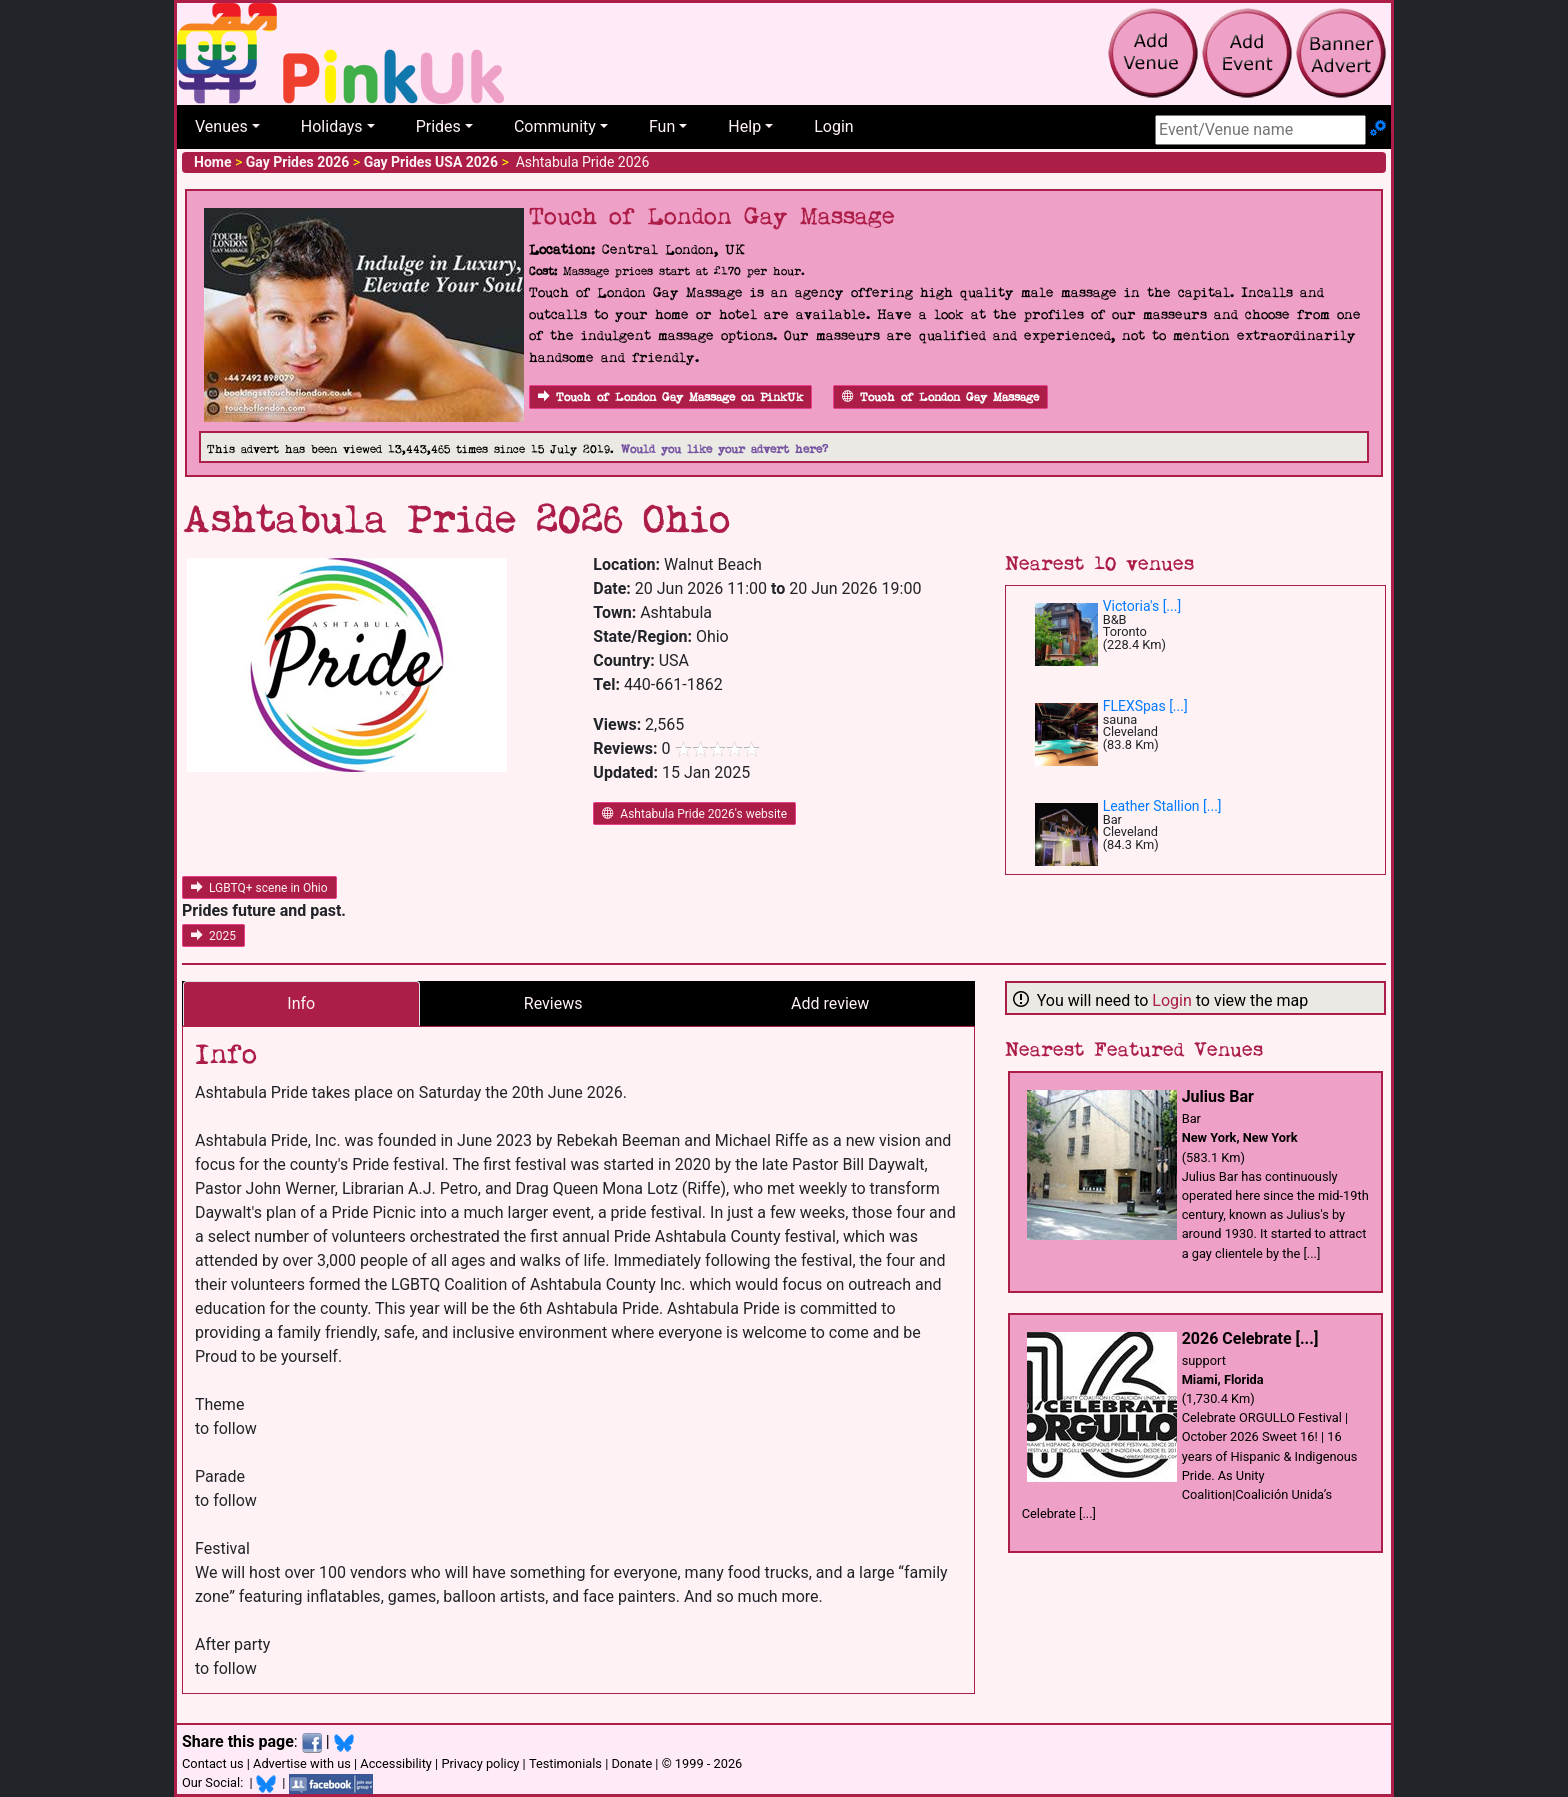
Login (833, 126)
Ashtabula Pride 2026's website (694, 814)
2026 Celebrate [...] (1250, 1338)
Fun (662, 126)
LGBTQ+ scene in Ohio (259, 888)
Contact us (213, 1763)
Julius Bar (1218, 1096)
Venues (221, 126)
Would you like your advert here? (724, 449)
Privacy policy (480, 1763)
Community (555, 126)
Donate (631, 1763)
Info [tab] (301, 1003)
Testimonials (565, 1763)
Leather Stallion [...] (1162, 806)
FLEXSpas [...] (1145, 706)
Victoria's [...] (1142, 606)
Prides (438, 126)
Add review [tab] (830, 1003)
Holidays (332, 126)
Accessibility (396, 1763)
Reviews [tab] (553, 1003)
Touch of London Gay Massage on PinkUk (670, 397)
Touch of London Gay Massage (940, 397)
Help (744, 126)
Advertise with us (302, 1763)
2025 (213, 936)
